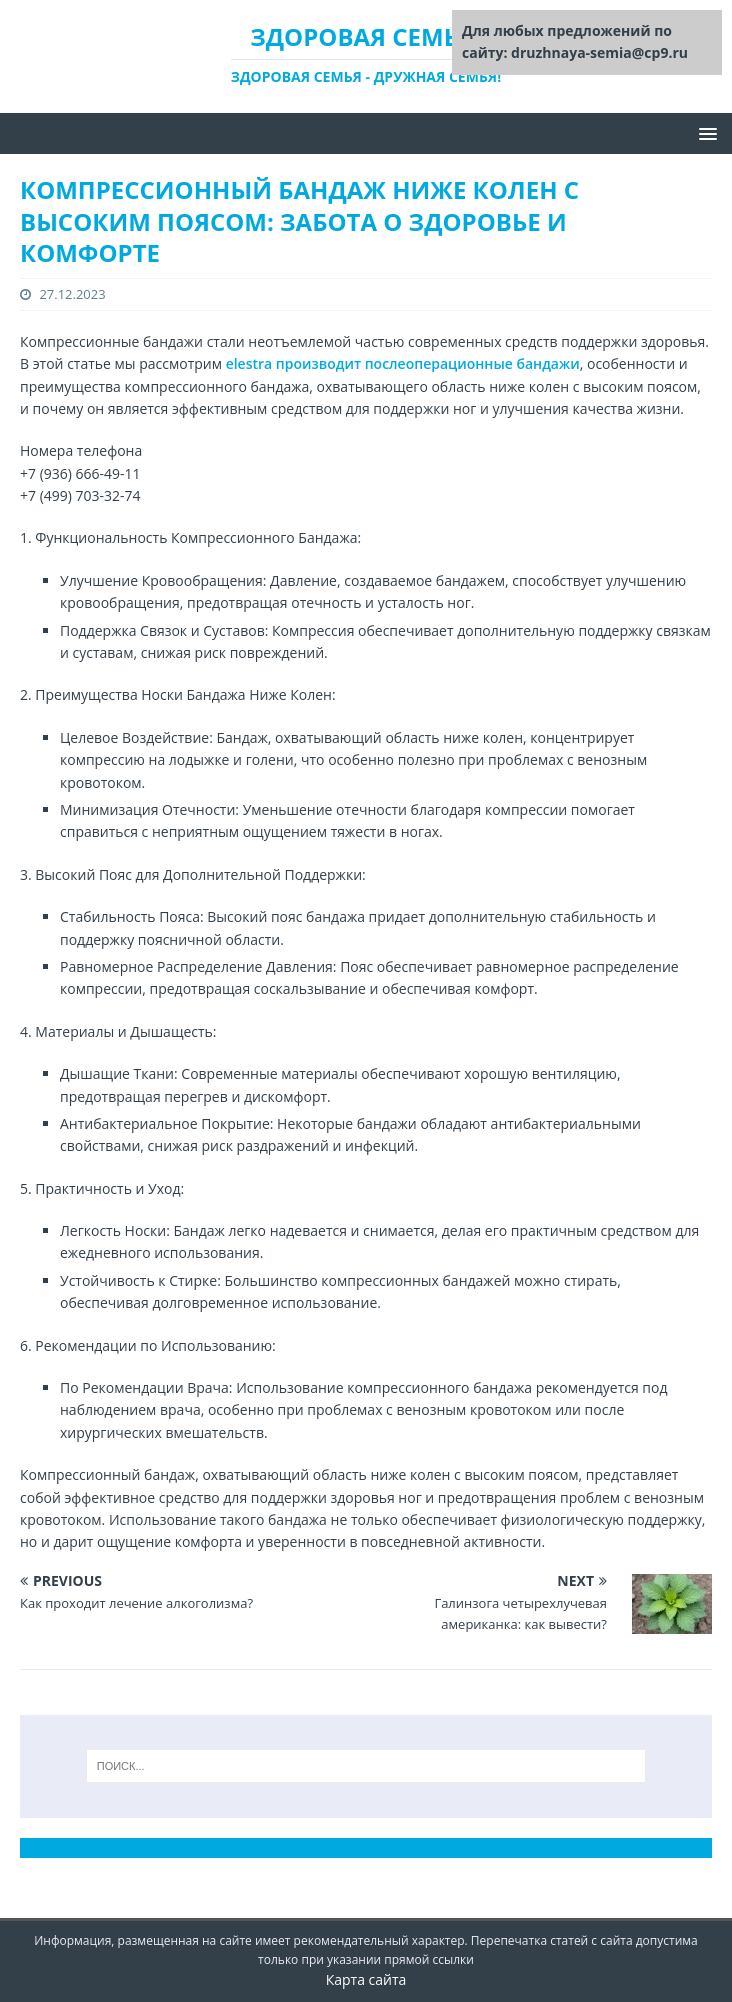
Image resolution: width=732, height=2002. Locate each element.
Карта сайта (366, 1979)
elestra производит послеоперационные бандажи (403, 363)
